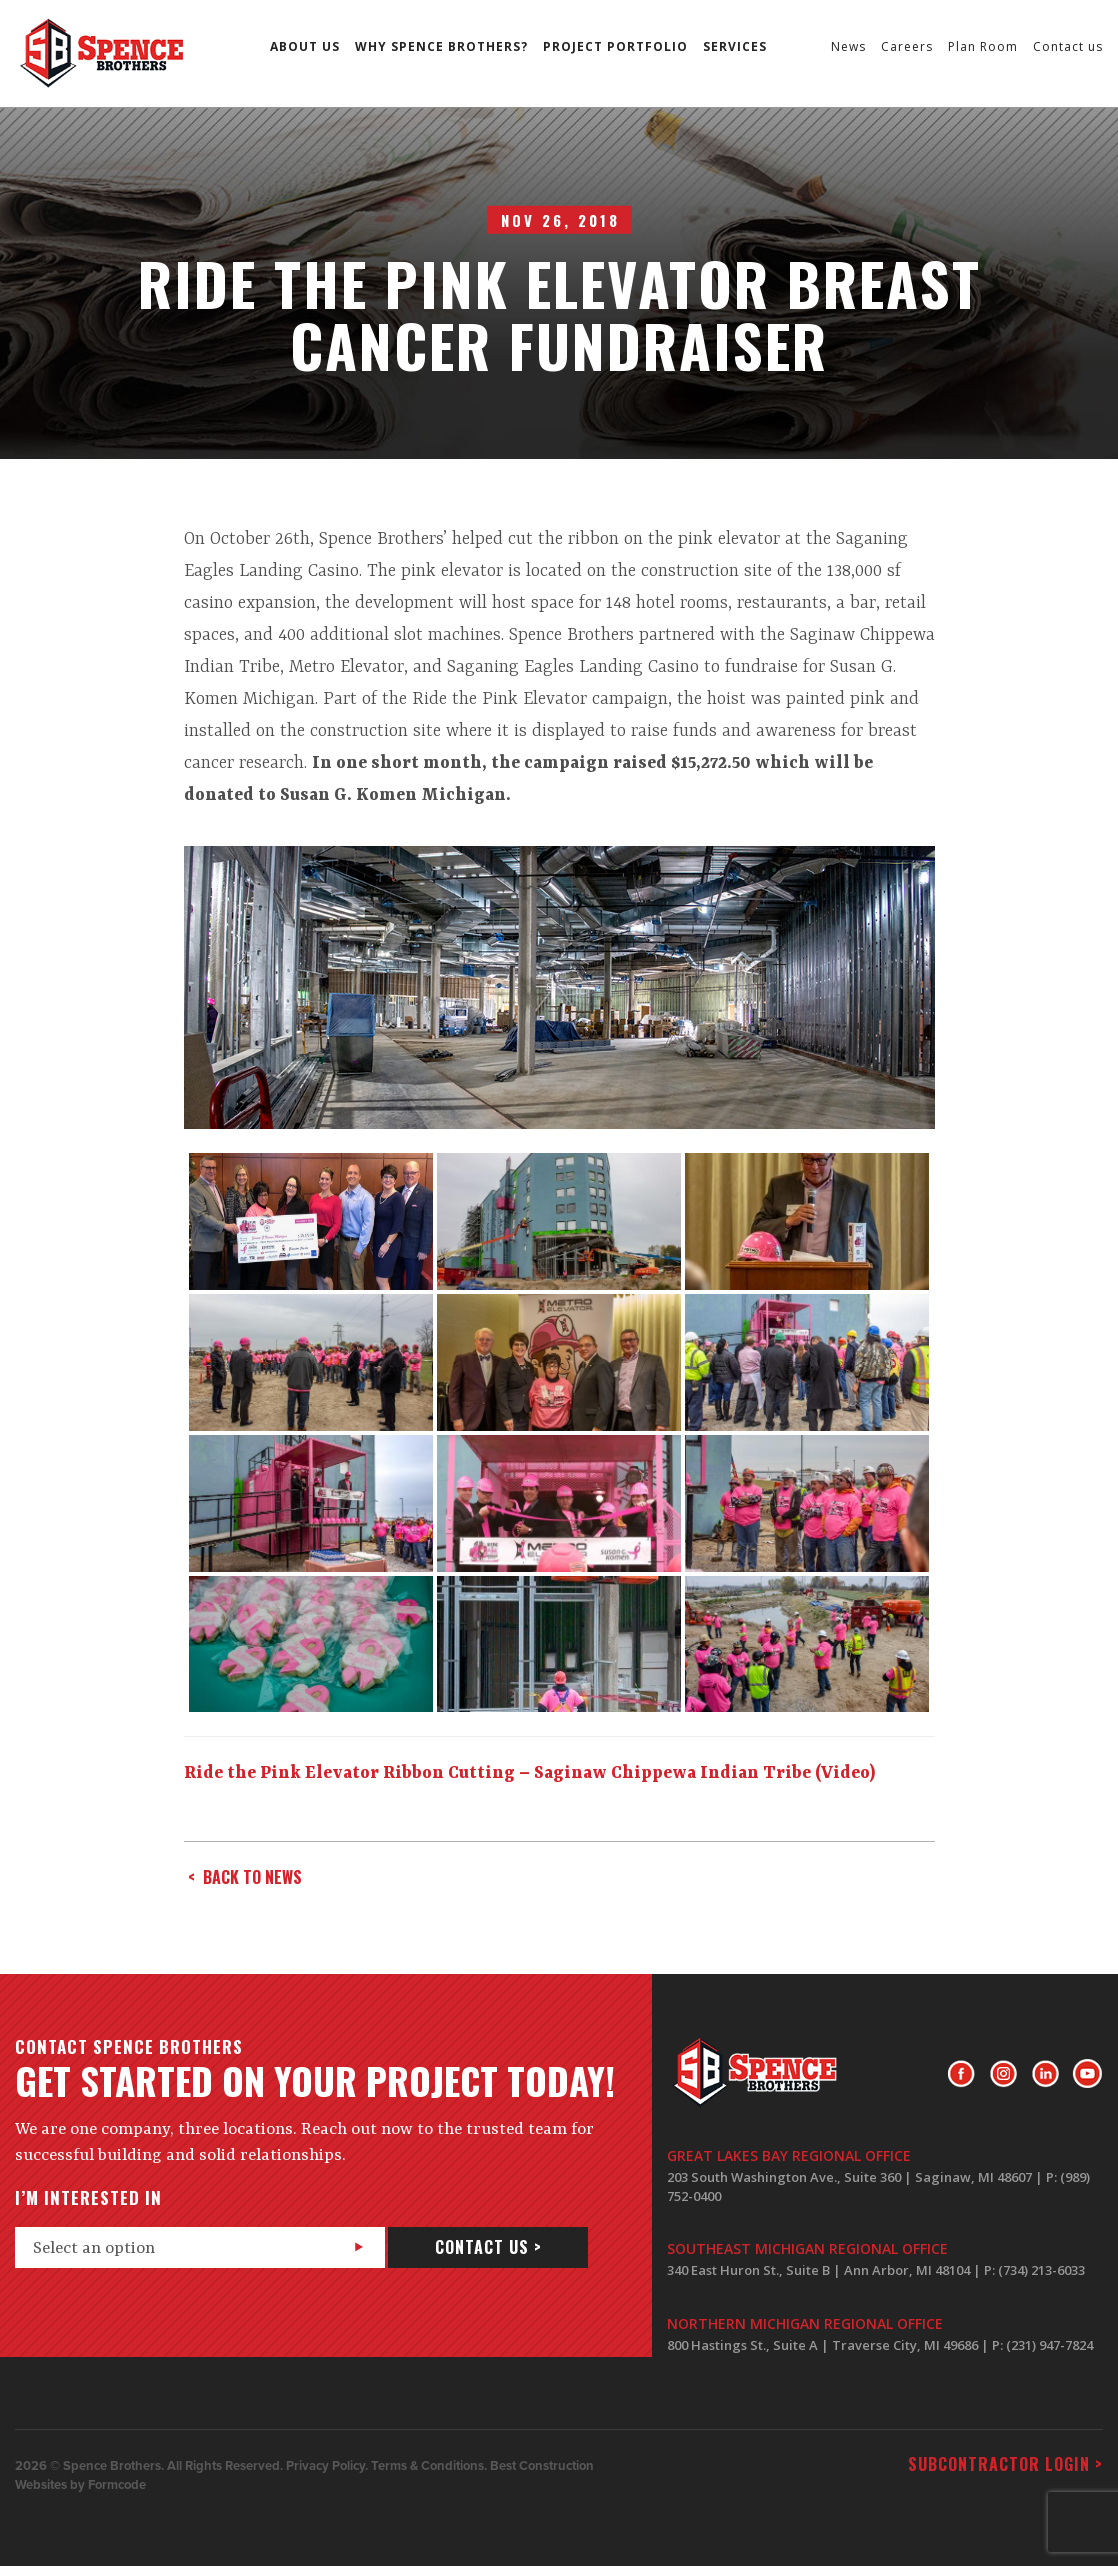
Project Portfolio (615, 46)
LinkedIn (1045, 2074)
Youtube (1087, 2074)
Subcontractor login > (1005, 2464)
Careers (907, 46)
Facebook (961, 2074)
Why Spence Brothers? (441, 46)
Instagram (1003, 2074)
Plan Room (983, 46)
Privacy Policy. (327, 2466)
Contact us (1068, 46)
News (848, 46)
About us (305, 46)
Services (735, 46)
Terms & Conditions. (429, 2466)
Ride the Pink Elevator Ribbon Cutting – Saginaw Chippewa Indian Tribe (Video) (529, 1773)
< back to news (245, 1877)
